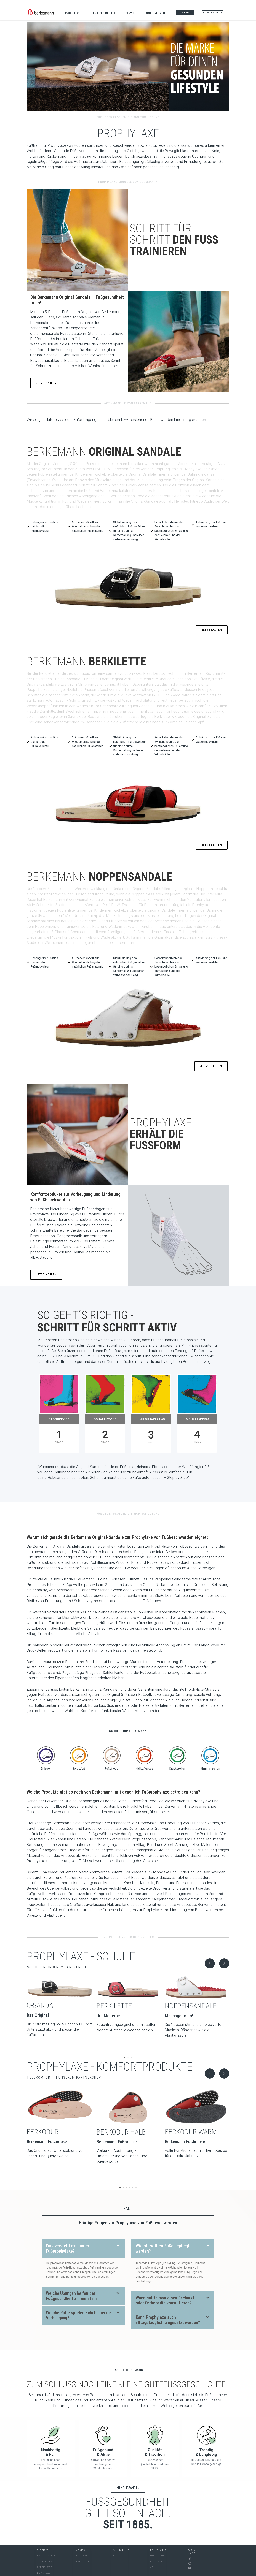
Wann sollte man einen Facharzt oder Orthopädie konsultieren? (165, 2300)
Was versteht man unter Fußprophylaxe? (67, 2248)
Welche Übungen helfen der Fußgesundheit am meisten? (72, 2296)
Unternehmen (156, 13)
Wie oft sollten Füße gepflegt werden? (163, 2248)
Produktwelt (75, 13)
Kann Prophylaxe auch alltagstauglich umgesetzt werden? (168, 2320)
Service (132, 13)
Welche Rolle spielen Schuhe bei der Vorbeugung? (79, 2315)
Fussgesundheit (105, 13)
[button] (210, 1963)
